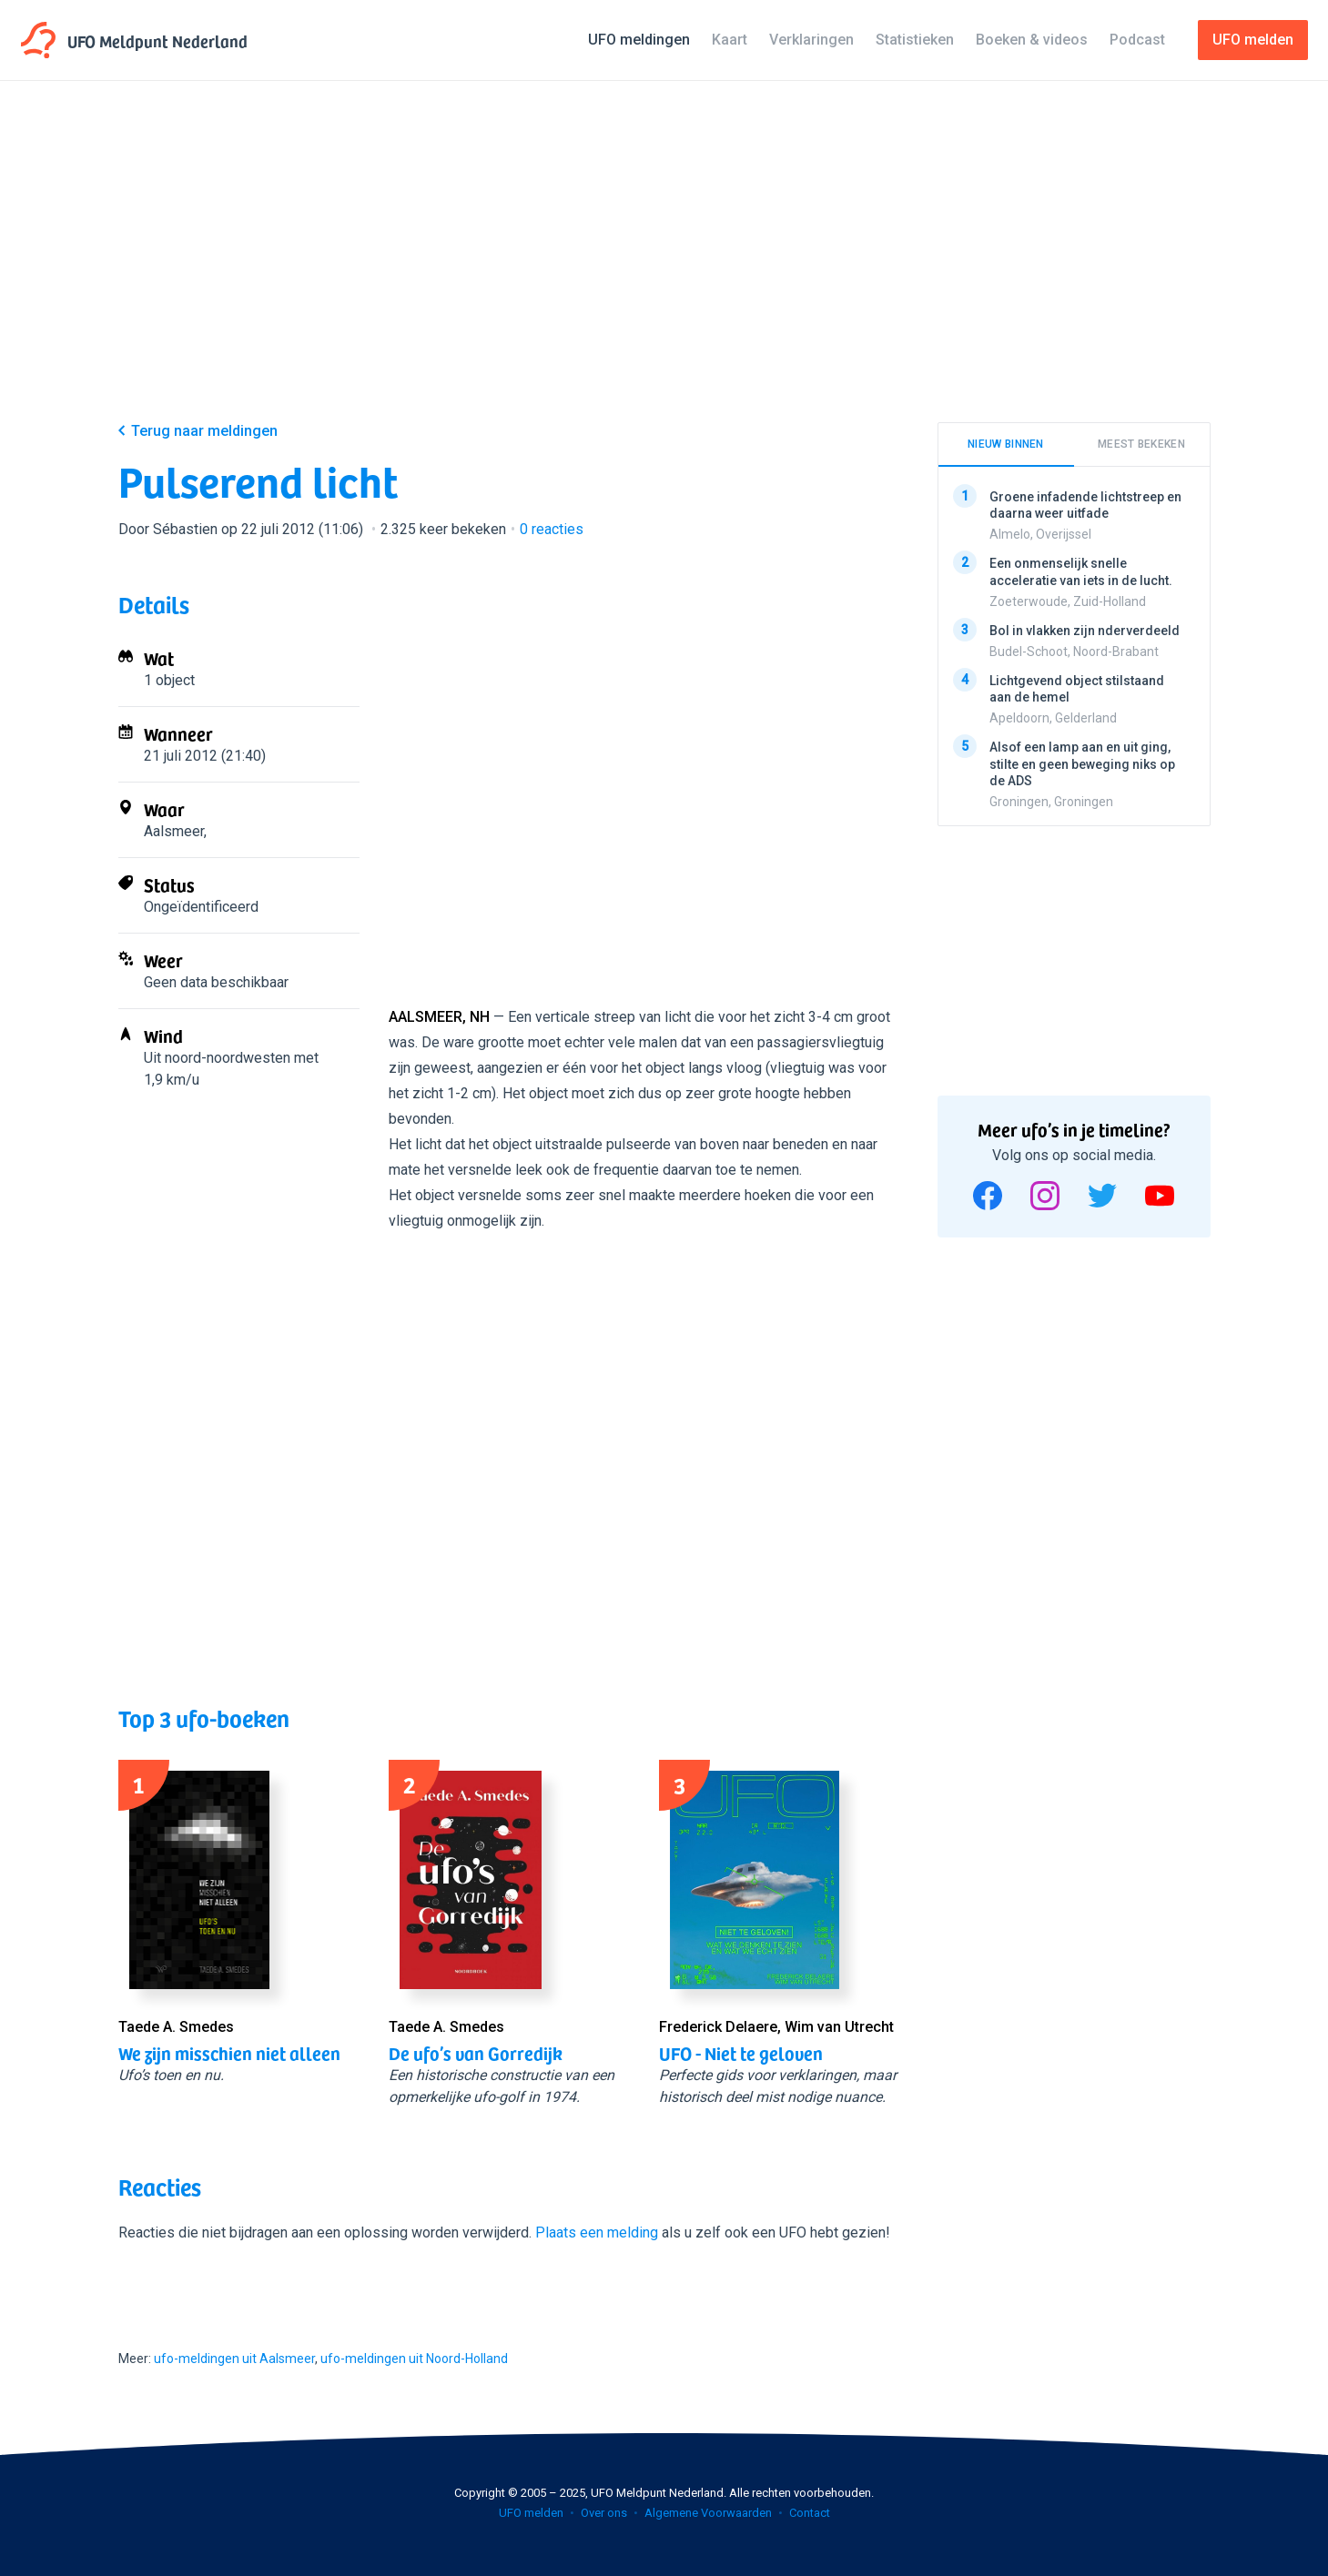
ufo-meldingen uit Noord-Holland (414, 2358)
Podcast (1137, 39)
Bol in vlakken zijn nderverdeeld (1084, 629)
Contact (809, 2513)
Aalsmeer (174, 831)
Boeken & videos (1032, 39)
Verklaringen (811, 39)
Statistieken (915, 39)
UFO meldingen (639, 39)
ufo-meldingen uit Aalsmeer (234, 2358)
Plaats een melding (596, 2232)
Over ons (604, 2513)
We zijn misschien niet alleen (229, 2052)
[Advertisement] (664, 265)
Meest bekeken (1141, 444)
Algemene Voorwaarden (708, 2513)
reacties (551, 529)
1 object (169, 680)
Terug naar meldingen (204, 430)
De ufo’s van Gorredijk (476, 2052)
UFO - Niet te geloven (741, 2052)
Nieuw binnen (1006, 444)
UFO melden (531, 2513)
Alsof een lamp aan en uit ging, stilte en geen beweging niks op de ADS (1082, 763)
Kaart (729, 39)
